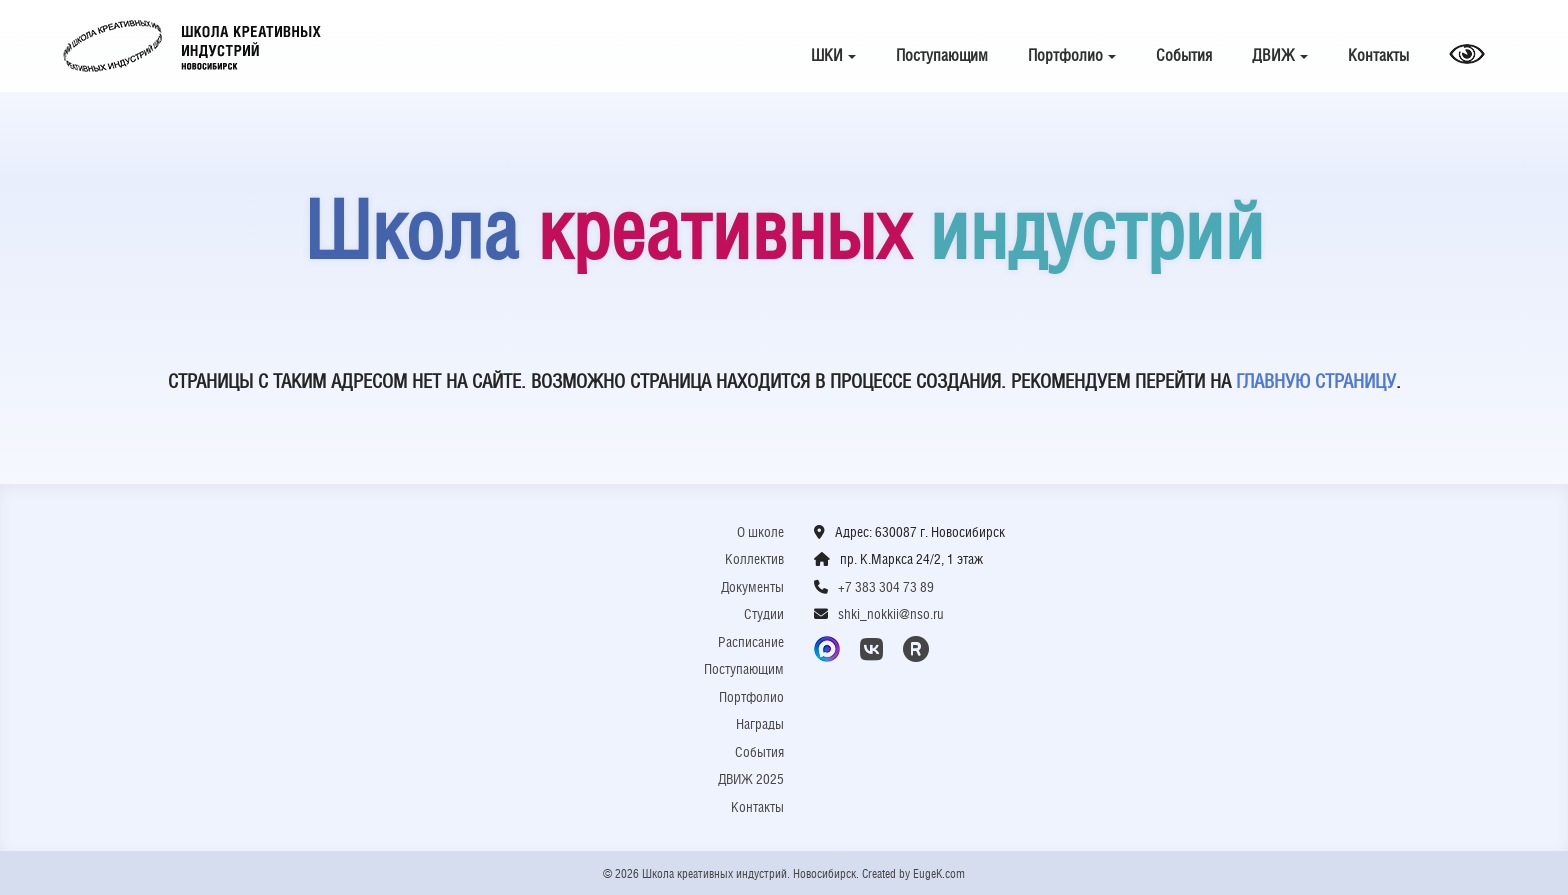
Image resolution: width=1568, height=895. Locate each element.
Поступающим (942, 55)
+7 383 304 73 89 (886, 587)
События (1184, 55)
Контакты (1378, 55)
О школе (760, 532)
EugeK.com (939, 874)
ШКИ (833, 55)
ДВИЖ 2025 (751, 779)
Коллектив (754, 559)
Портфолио (1072, 55)
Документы (752, 587)
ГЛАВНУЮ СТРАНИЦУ (1316, 381)
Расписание (751, 642)
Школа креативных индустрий (192, 46)
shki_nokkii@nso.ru (891, 614)
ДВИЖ (1280, 55)
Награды (760, 724)
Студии (764, 614)
